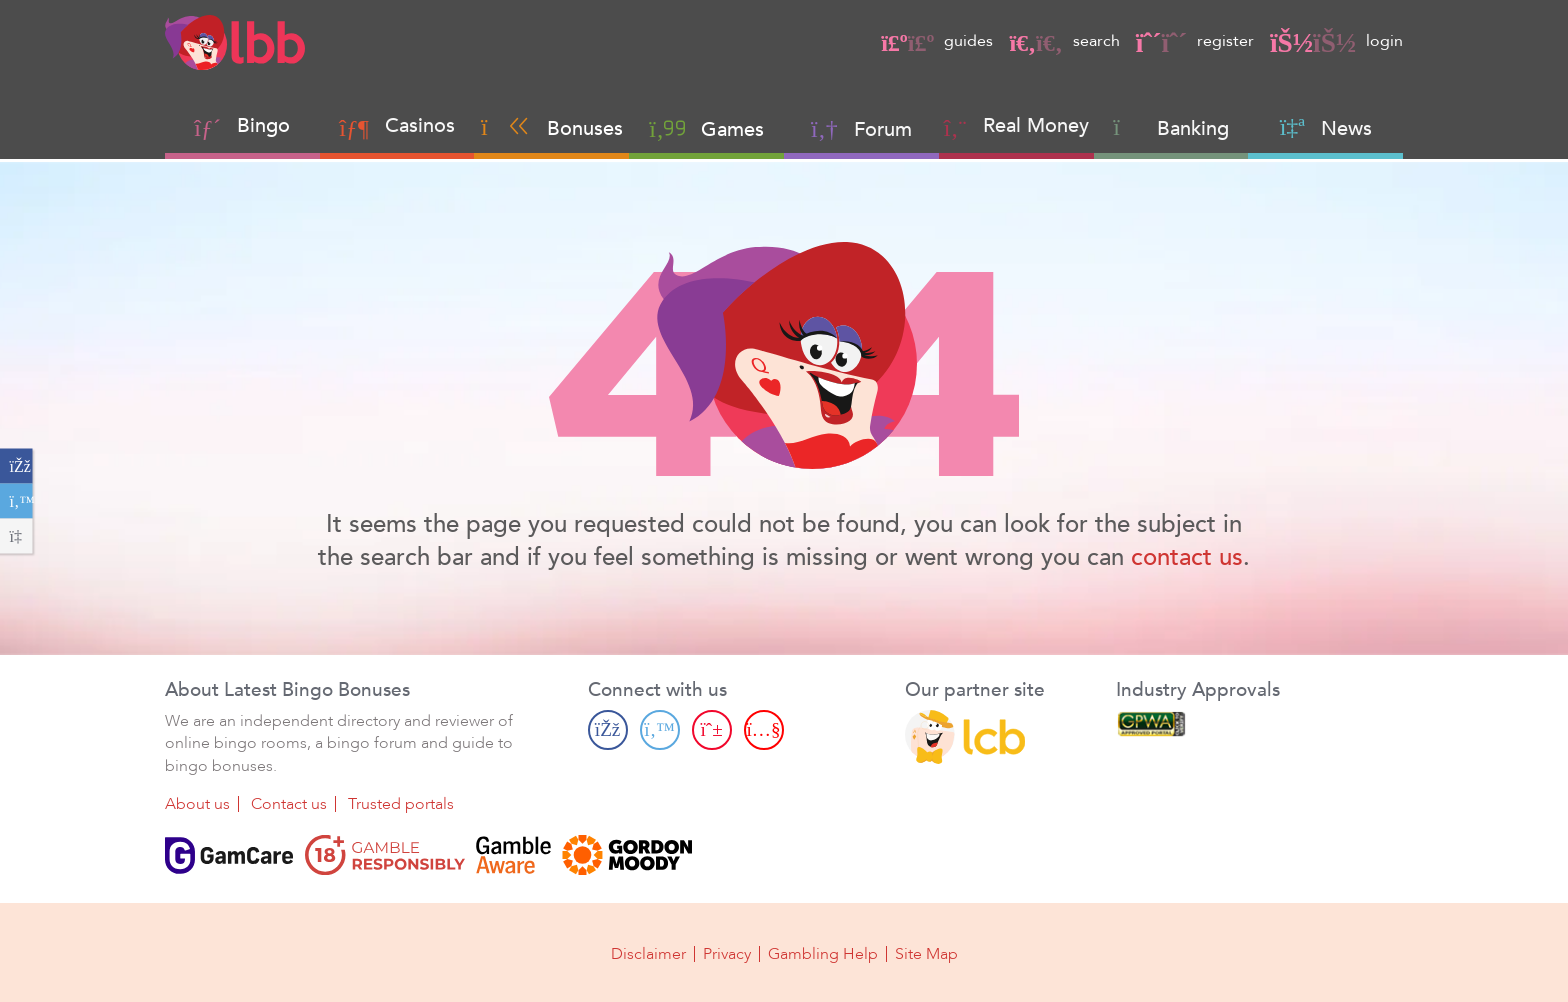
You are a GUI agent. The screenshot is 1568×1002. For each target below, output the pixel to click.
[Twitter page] (660, 730)
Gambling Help (823, 954)
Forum (861, 129)
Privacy (727, 954)
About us (197, 804)
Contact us (289, 804)
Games (706, 129)
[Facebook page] (608, 730)
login (1336, 41)
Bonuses (552, 128)
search (1064, 41)
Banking (1171, 128)
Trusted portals (401, 804)
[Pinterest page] (712, 730)
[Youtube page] (764, 730)
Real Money (1036, 125)
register (1195, 41)
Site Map (926, 954)
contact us (1187, 557)
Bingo (263, 125)
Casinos (420, 125)
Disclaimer (648, 954)
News (1326, 128)
